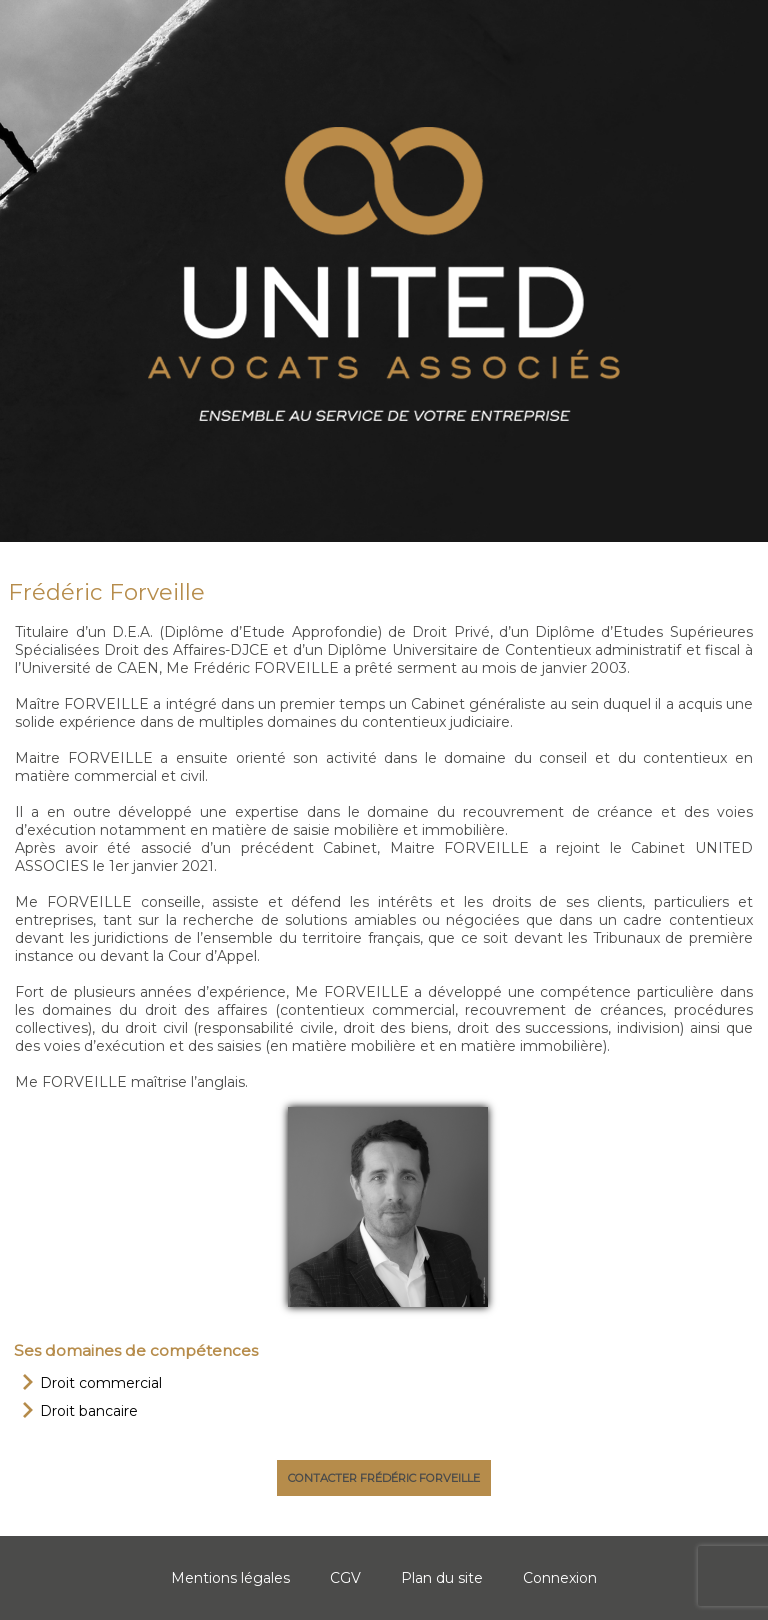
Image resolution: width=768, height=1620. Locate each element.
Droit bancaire (89, 1411)
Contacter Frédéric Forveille (384, 1478)
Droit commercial (101, 1383)
